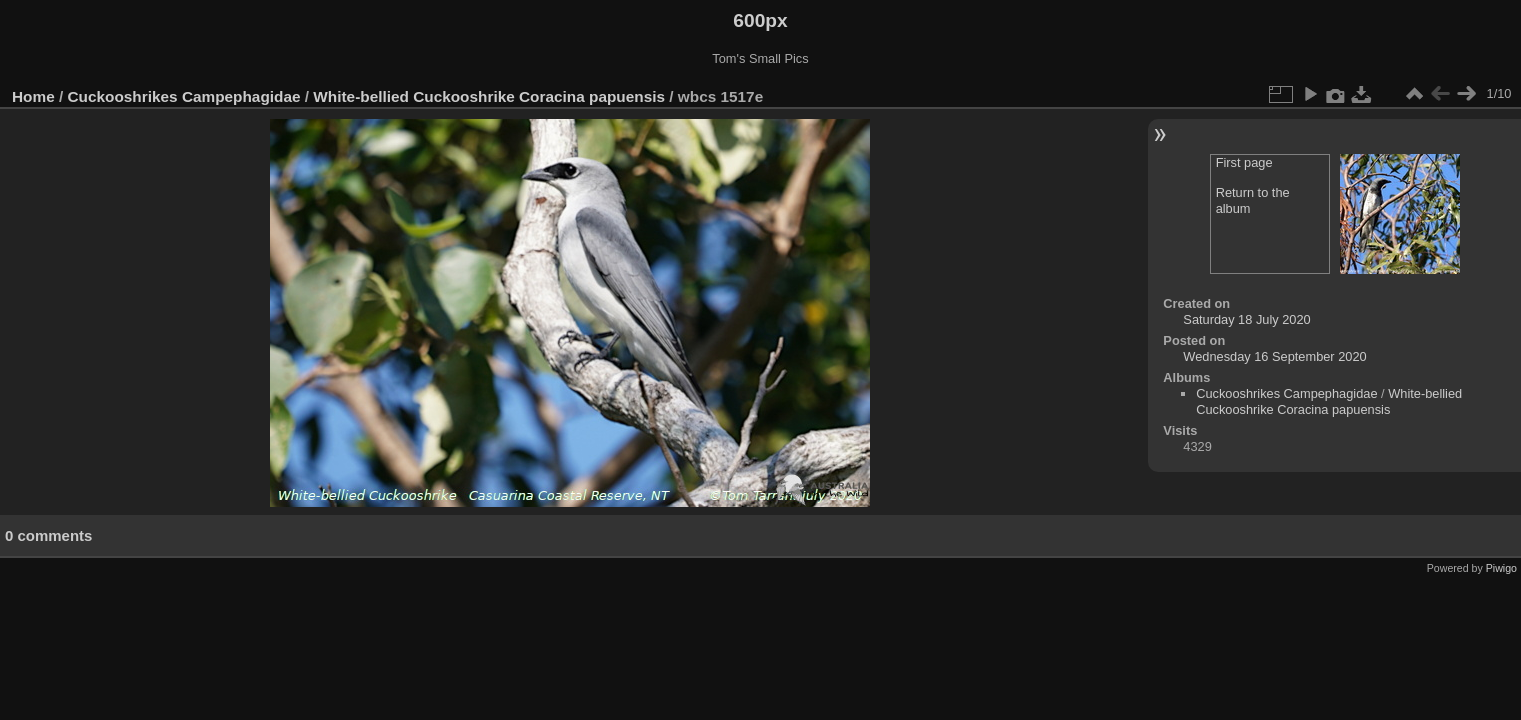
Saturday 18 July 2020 (1246, 319)
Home (33, 96)
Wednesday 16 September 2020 (1274, 356)
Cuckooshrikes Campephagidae (184, 96)
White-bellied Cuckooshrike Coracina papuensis (489, 96)
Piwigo (1501, 568)
